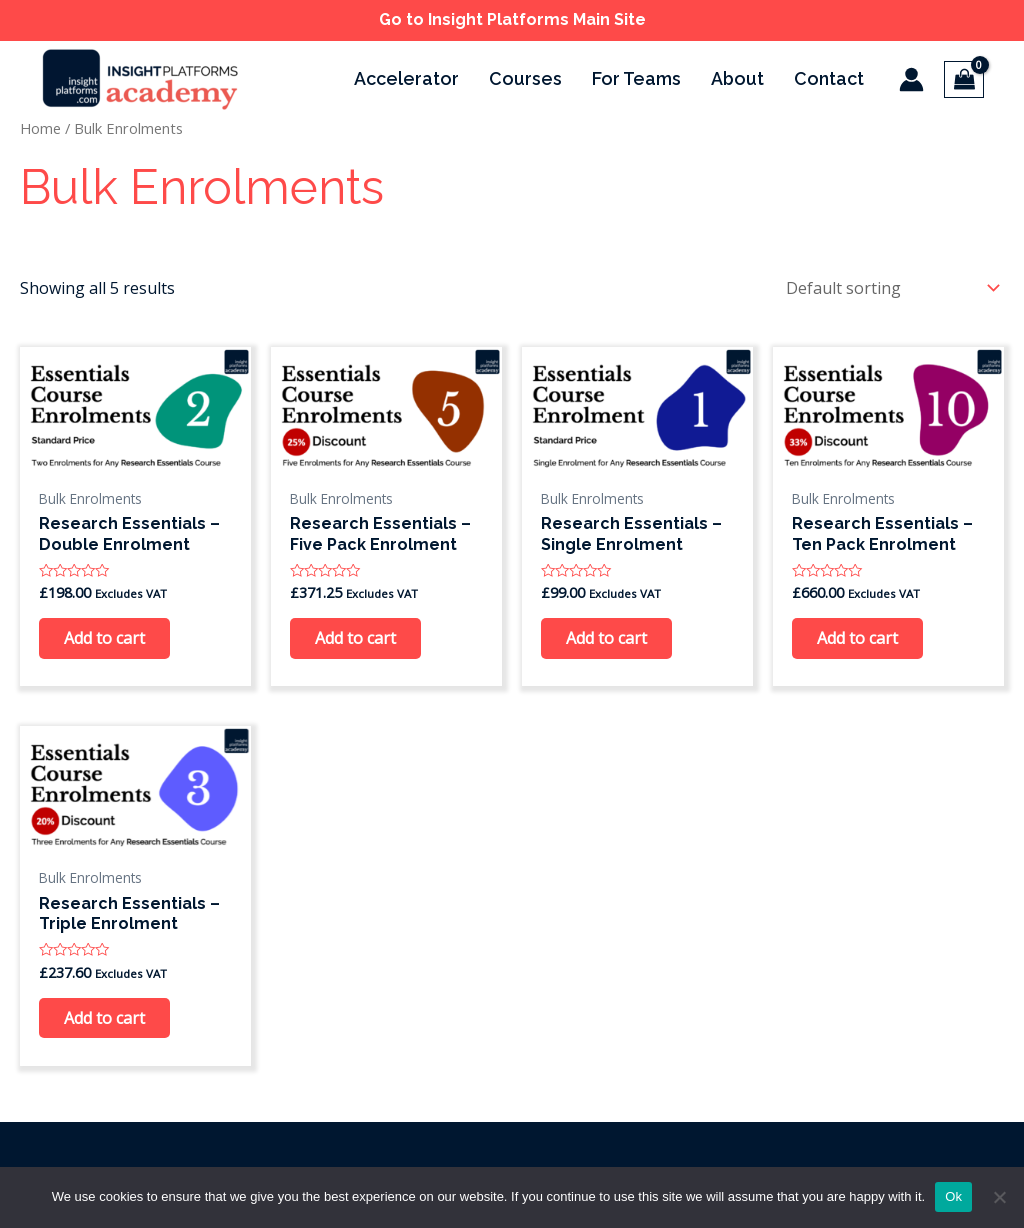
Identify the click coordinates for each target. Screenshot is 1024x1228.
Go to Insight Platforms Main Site (512, 19)
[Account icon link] (911, 79)
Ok (953, 1196)
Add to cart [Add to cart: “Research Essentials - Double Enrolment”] (104, 638)
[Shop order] (888, 288)
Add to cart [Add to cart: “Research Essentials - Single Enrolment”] (606, 638)
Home (40, 128)
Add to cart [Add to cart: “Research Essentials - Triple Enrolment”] (104, 1018)
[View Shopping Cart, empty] (964, 79)
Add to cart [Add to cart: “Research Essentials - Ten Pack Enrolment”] (857, 638)
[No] (999, 1197)
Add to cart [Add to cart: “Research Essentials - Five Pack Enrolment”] (355, 638)
